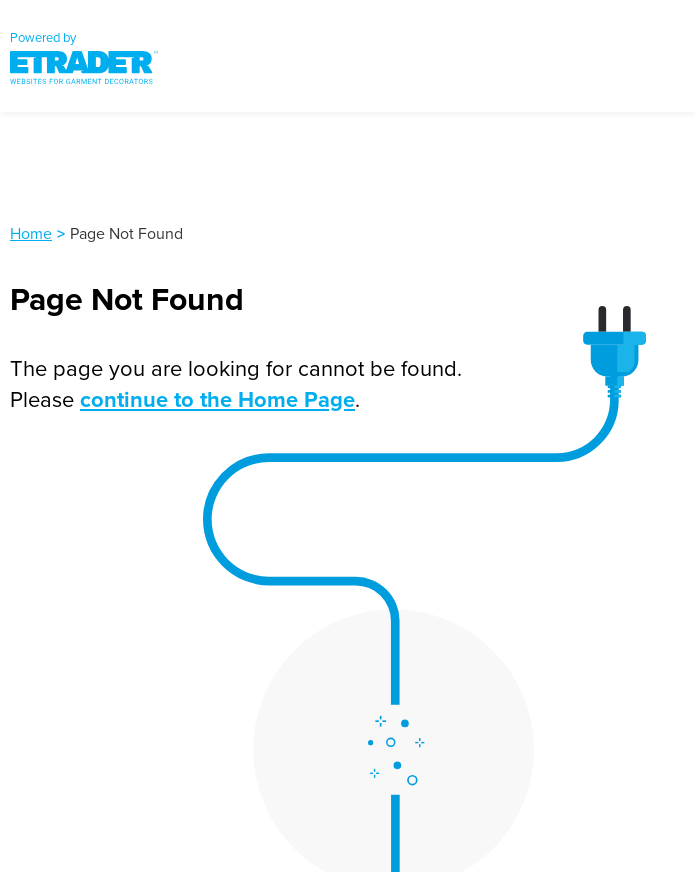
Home (31, 233)
